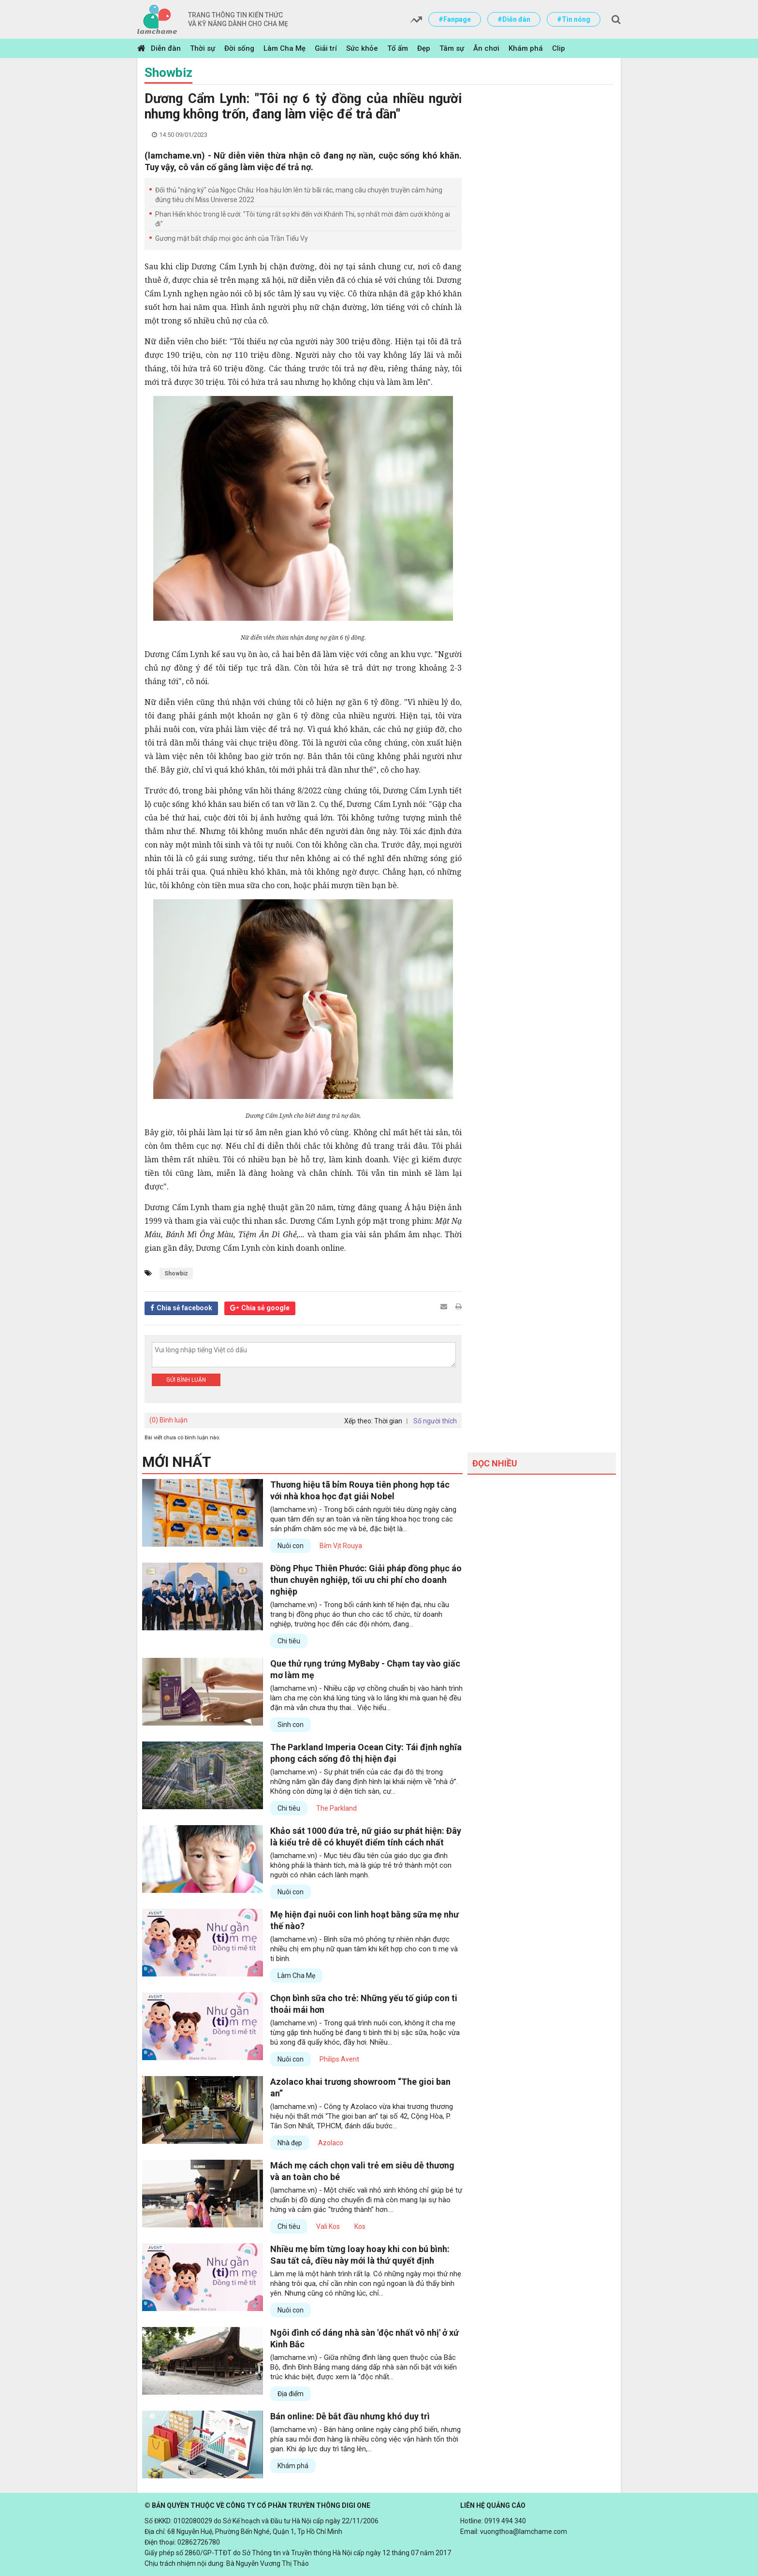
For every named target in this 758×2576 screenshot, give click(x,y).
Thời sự (202, 48)
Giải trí (326, 48)
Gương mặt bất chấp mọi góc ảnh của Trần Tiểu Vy (231, 238)
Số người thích (435, 1421)
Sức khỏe (362, 48)
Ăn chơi (486, 48)
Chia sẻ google (265, 1308)
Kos (359, 2226)
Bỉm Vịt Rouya (341, 1546)
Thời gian (388, 1421)
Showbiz (168, 72)
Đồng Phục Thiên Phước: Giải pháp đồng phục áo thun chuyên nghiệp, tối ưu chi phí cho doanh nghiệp (366, 1579)
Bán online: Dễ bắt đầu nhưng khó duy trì (350, 2416)
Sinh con (290, 1724)
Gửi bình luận (186, 1379)
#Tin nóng (573, 19)
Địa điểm (290, 2394)
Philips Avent (339, 2059)
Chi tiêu (288, 1641)
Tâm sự (451, 48)
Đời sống (239, 48)
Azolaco (330, 2143)
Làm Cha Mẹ (284, 48)
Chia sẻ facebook (184, 1308)
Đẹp (423, 48)
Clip (558, 48)
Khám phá (526, 48)
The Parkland (336, 1808)
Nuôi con (290, 1546)
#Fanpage (454, 19)
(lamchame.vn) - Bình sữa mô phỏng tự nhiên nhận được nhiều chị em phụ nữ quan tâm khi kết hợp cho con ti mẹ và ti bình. (364, 1949)
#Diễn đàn (513, 19)
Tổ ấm (397, 48)
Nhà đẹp (289, 2143)
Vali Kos (328, 2226)
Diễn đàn (166, 48)
